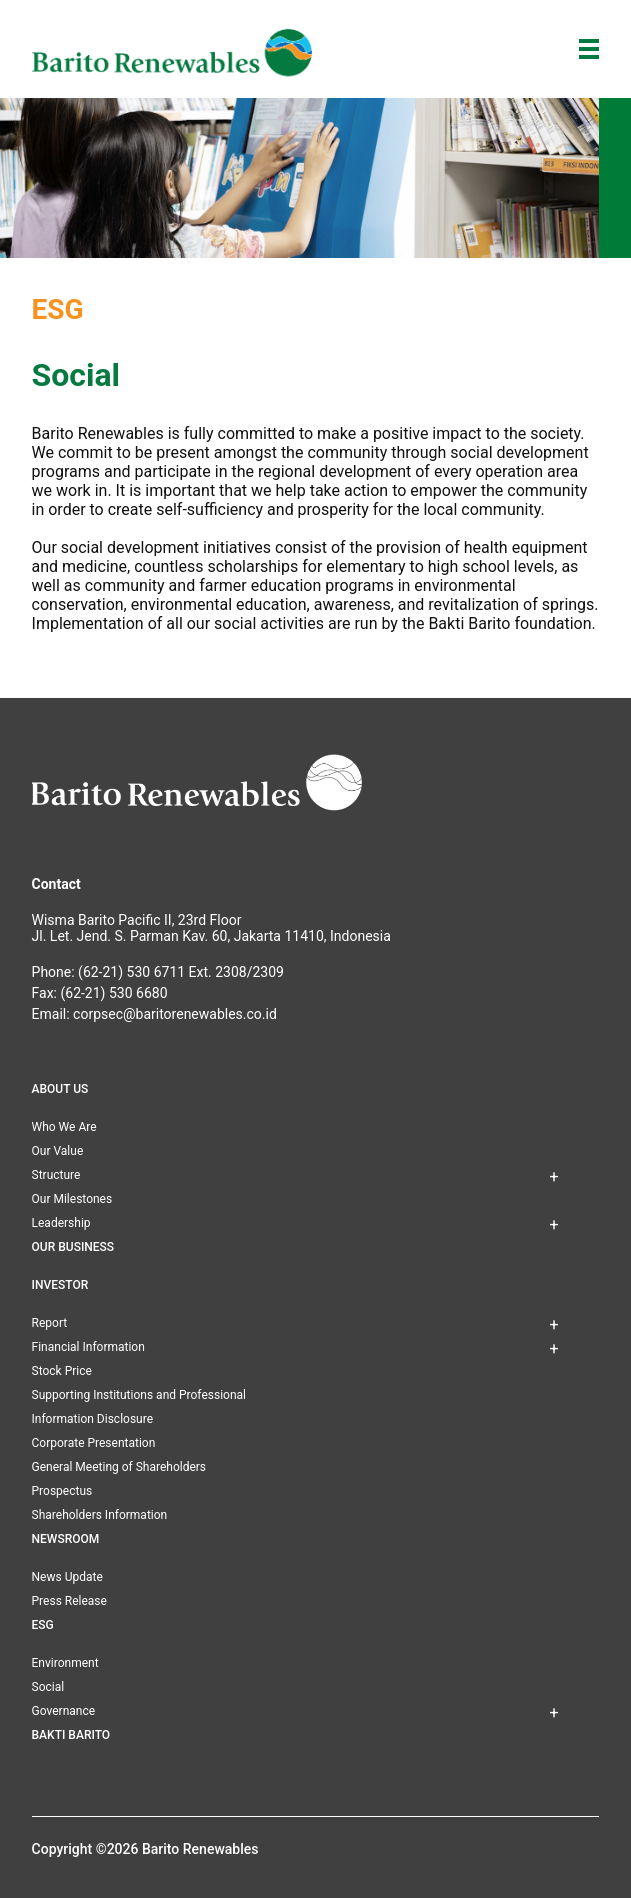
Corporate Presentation (94, 1443)
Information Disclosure (92, 1419)
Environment (65, 1663)
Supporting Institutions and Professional (139, 1395)
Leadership (61, 1223)
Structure (56, 1175)
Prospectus (62, 1491)
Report (50, 1323)
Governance (64, 1711)
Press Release (69, 1601)
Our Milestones (72, 1199)
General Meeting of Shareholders (119, 1467)
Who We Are (64, 1127)
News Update (67, 1577)
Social (48, 1687)
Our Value (58, 1151)
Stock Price (62, 1371)
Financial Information (88, 1347)
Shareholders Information (100, 1515)
